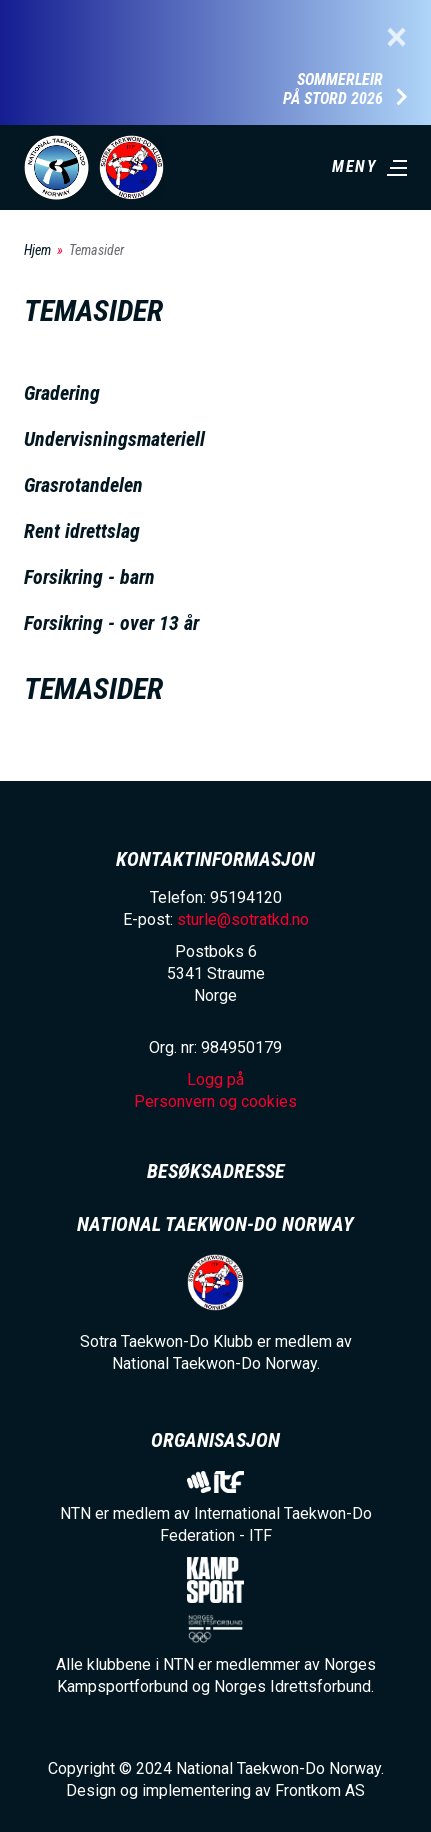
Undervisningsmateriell (114, 439)
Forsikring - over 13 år (111, 623)
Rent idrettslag (82, 531)
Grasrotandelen (83, 485)
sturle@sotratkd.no (243, 919)
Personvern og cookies (215, 1101)
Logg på (215, 1079)
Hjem (37, 250)
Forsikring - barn (89, 577)
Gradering (62, 393)
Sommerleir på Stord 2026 (333, 89)
